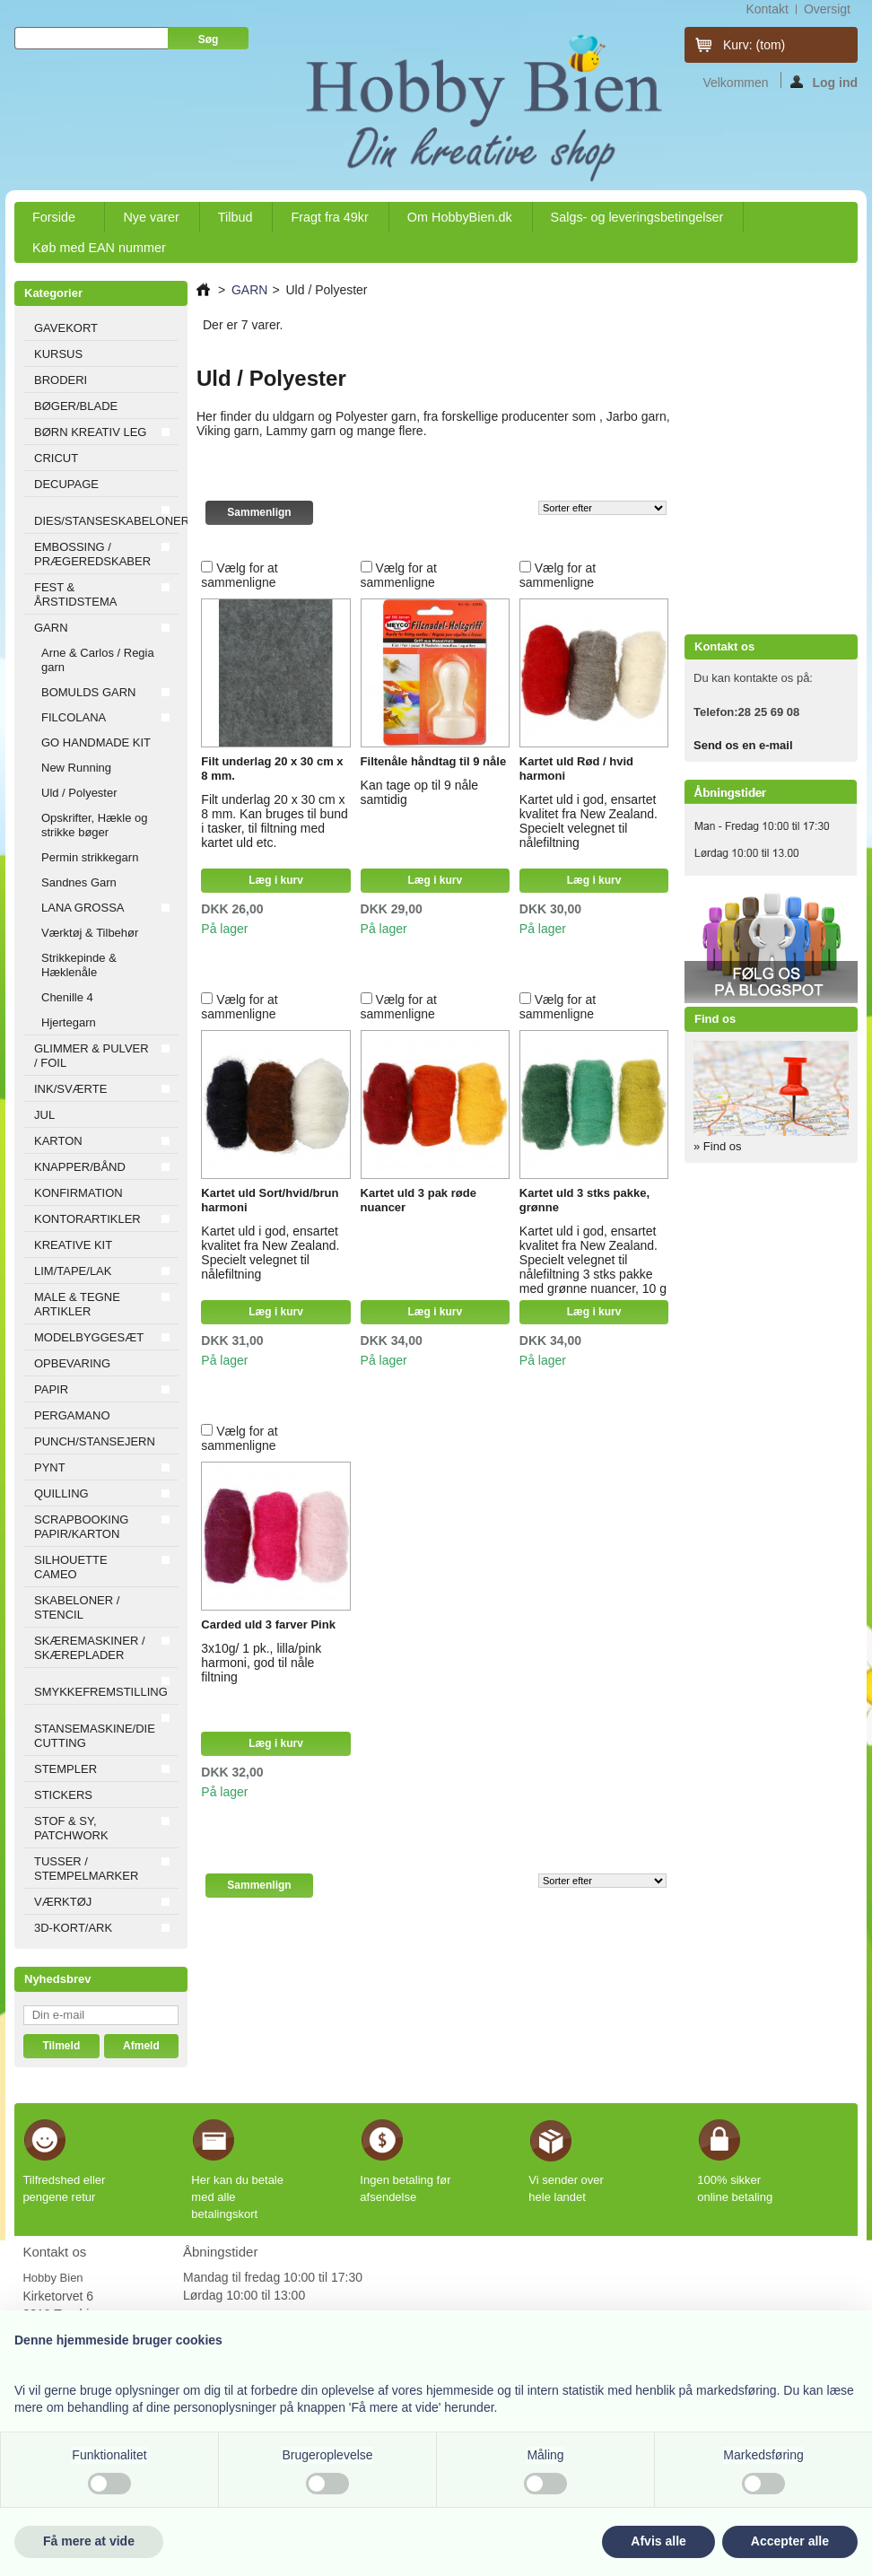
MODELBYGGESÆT (89, 1337)
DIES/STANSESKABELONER (106, 521)
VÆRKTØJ (63, 1901)
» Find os (717, 1146)
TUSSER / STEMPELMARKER (86, 1868)
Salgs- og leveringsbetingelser (637, 217)
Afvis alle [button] (658, 2541)
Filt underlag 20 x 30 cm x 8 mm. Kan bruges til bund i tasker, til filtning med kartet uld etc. (274, 821)
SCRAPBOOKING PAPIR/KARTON (81, 1527)
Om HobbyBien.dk (459, 217)
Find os (715, 1019)
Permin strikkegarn (89, 857)
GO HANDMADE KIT (96, 742)
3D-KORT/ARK (73, 1927)
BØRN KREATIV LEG (90, 432)
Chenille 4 (67, 997)
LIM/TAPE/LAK (72, 1271)
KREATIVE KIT (73, 1245)
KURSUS (58, 354)
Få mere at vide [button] (89, 2541)
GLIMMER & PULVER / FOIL (91, 1056)
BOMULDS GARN (88, 692)
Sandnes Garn (79, 882)
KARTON (58, 1141)
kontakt (767, 9)
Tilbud (235, 217)
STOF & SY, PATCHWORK (71, 1828)
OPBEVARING (72, 1363)
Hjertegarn (68, 1022)
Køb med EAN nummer (99, 247)
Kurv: (754, 45)
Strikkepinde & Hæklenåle (79, 965)
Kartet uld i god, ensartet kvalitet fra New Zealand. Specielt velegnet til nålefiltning (588, 821)
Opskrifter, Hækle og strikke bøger (94, 825)
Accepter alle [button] (790, 2541)
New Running (76, 767)
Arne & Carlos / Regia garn (97, 660)
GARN (51, 627)
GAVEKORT (66, 328)
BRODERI (60, 380)
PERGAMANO (72, 1415)
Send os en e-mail (743, 745)
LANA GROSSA (82, 907)
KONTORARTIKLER (87, 1219)
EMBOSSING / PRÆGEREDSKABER (92, 554)
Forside (54, 221)
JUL (44, 1115)
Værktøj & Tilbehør (89, 932)
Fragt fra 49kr (329, 217)
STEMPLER (65, 1769)
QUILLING (61, 1493)
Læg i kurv (276, 880)
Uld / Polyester (79, 792)
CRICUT (56, 458)
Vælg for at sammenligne (239, 575)
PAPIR (51, 1389)
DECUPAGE (66, 484)
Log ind (824, 81)
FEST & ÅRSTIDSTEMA (75, 594)
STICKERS (63, 1795)
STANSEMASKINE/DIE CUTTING (94, 1736)
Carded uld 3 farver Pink (268, 1624)
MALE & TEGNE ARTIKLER (77, 1304)
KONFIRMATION (78, 1193)
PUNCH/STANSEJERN (94, 1441)
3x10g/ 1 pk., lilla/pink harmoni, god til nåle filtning (261, 1662)
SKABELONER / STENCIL (76, 1607)
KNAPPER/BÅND (80, 1167)
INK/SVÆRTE (70, 1089)
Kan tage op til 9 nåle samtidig (420, 792)
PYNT (49, 1467)
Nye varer (151, 217)
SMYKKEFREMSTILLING (101, 1691)
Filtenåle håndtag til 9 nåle (434, 761)
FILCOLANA (73, 717)
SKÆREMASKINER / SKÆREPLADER (89, 1648)
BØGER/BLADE (76, 406)
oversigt (827, 9)
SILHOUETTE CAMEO (71, 1567)
